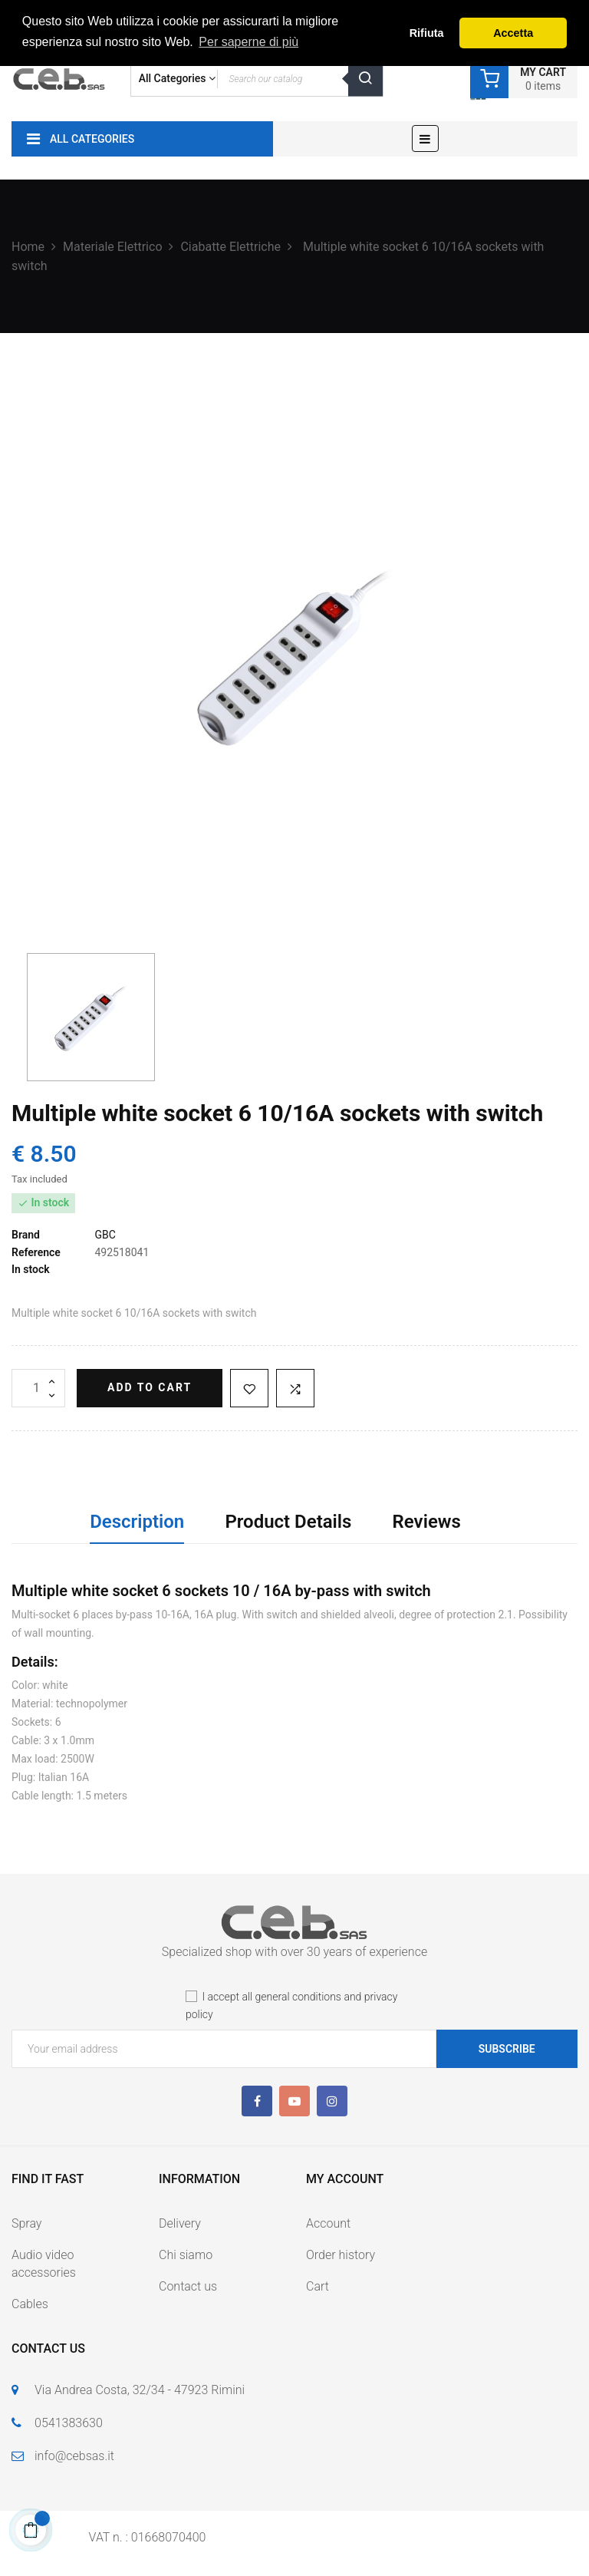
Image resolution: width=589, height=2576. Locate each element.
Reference (36, 1252)
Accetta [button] (513, 33)
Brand (26, 1235)
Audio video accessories (44, 2264)
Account (328, 2223)
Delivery (180, 2223)
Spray (26, 2223)
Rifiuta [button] (427, 33)
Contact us (188, 2286)
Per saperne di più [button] (248, 41)
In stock (31, 1269)
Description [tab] (137, 1521)
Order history (340, 2255)
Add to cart (149, 1387)
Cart (317, 2286)
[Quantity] (38, 1388)
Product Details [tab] (288, 1521)
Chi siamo (185, 2255)
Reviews (427, 1521)
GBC (104, 1235)
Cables (30, 2304)
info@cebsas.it (74, 2456)
